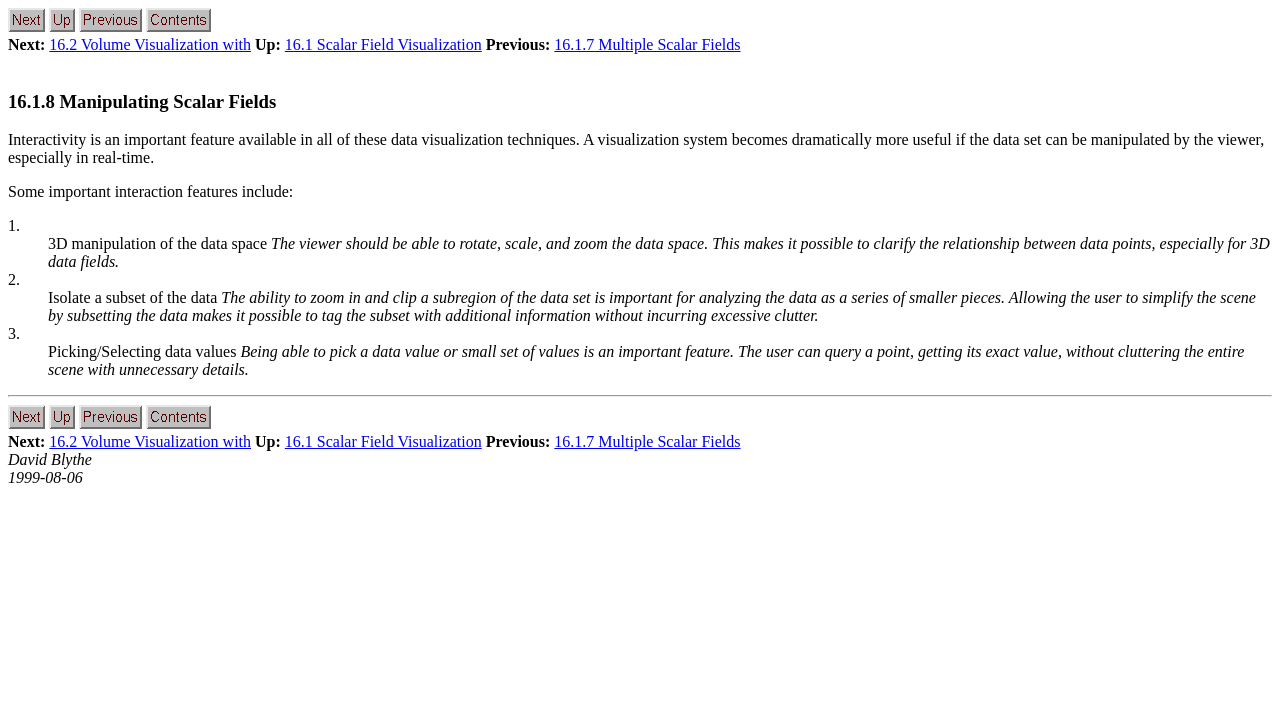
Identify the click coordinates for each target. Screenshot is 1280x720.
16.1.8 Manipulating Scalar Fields (142, 101)
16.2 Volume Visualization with (150, 44)
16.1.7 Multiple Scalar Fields (647, 44)
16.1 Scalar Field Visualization (383, 44)
